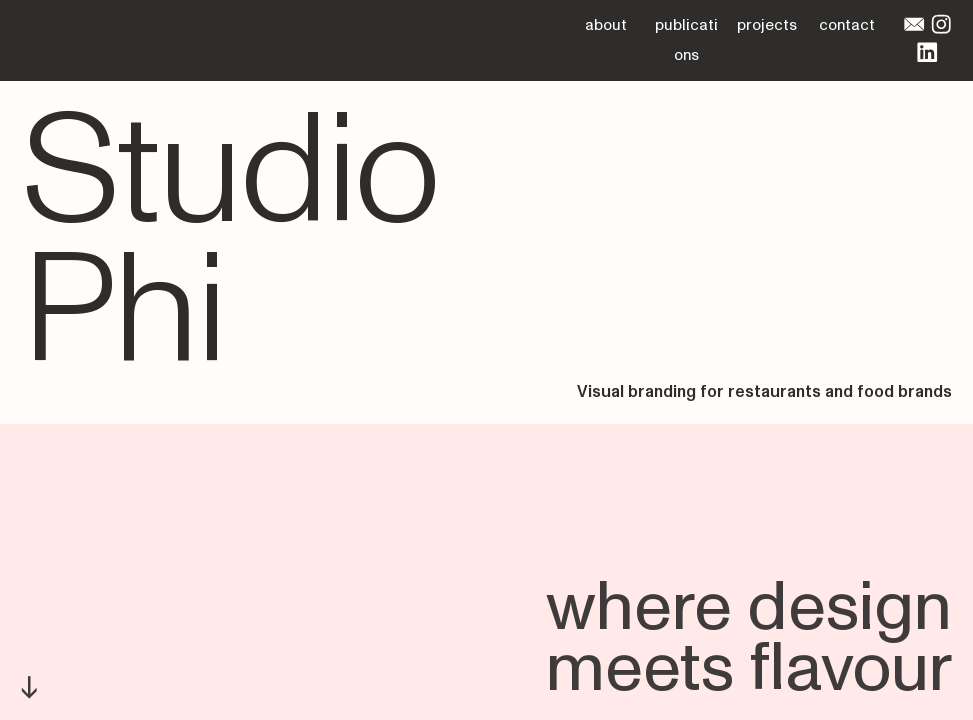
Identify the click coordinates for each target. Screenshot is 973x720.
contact (847, 25)
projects (767, 25)
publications (686, 40)
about (606, 25)
